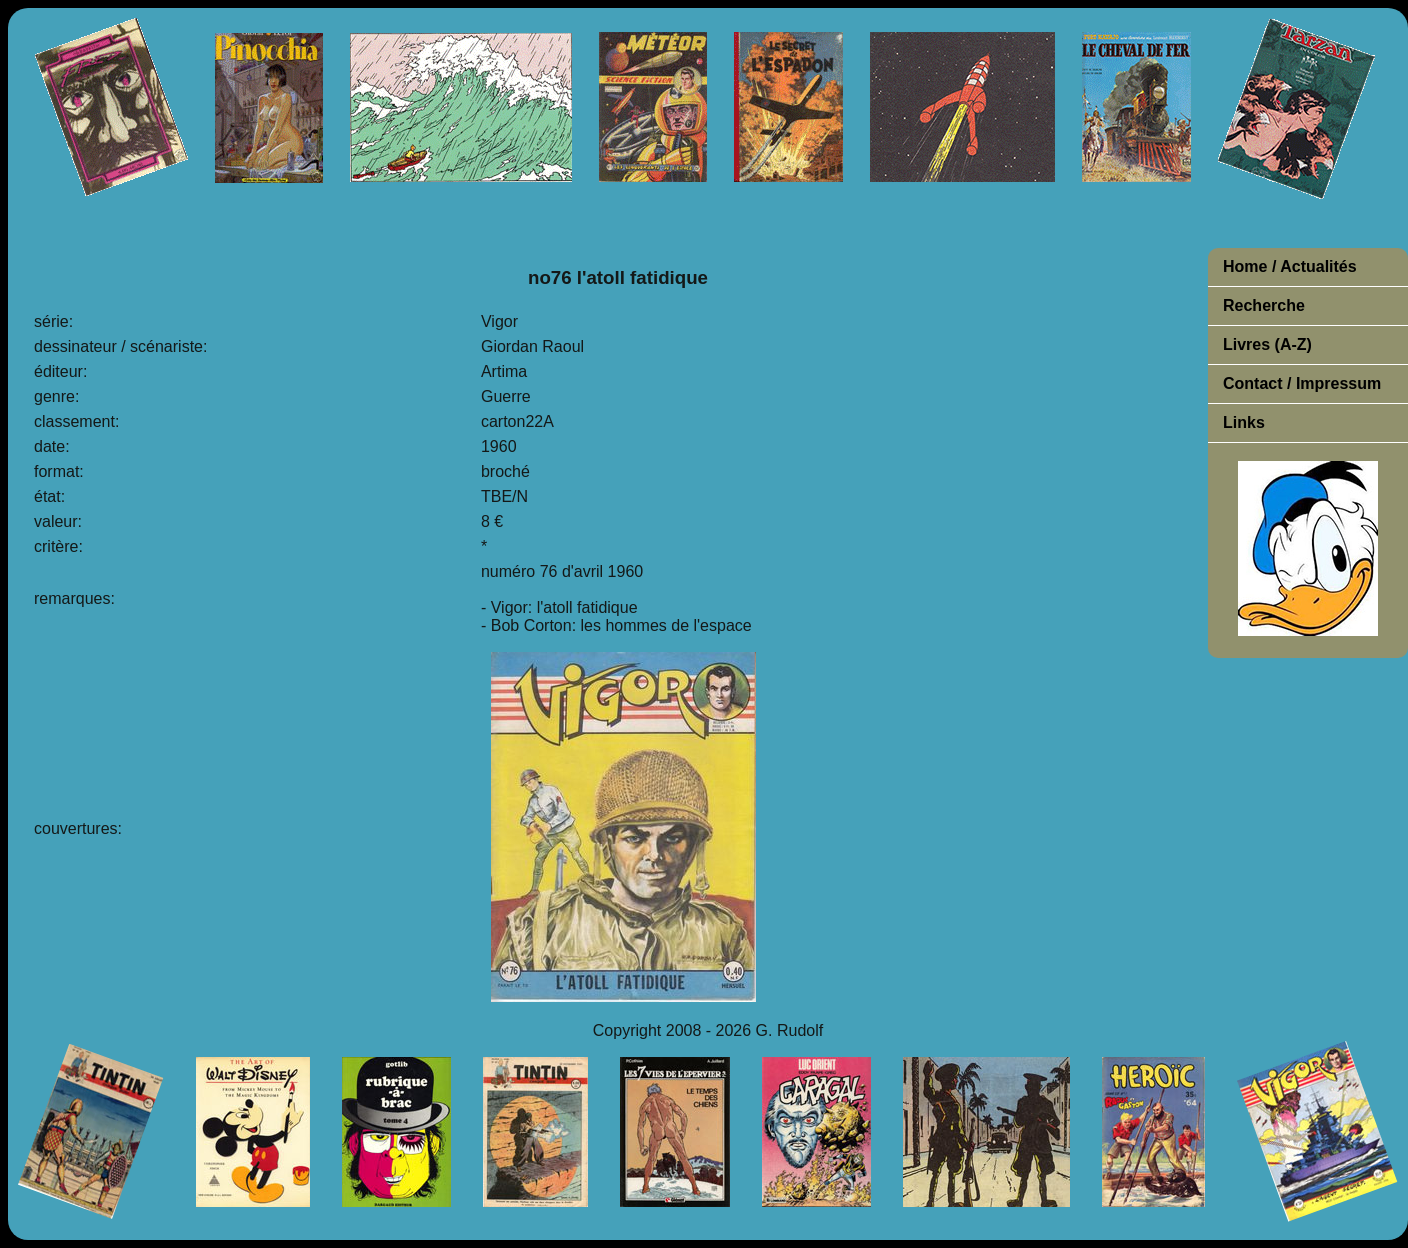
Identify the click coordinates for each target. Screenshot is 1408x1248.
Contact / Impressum (1302, 383)
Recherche (1264, 305)
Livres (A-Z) (1267, 344)
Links (1244, 422)
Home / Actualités (1290, 266)
